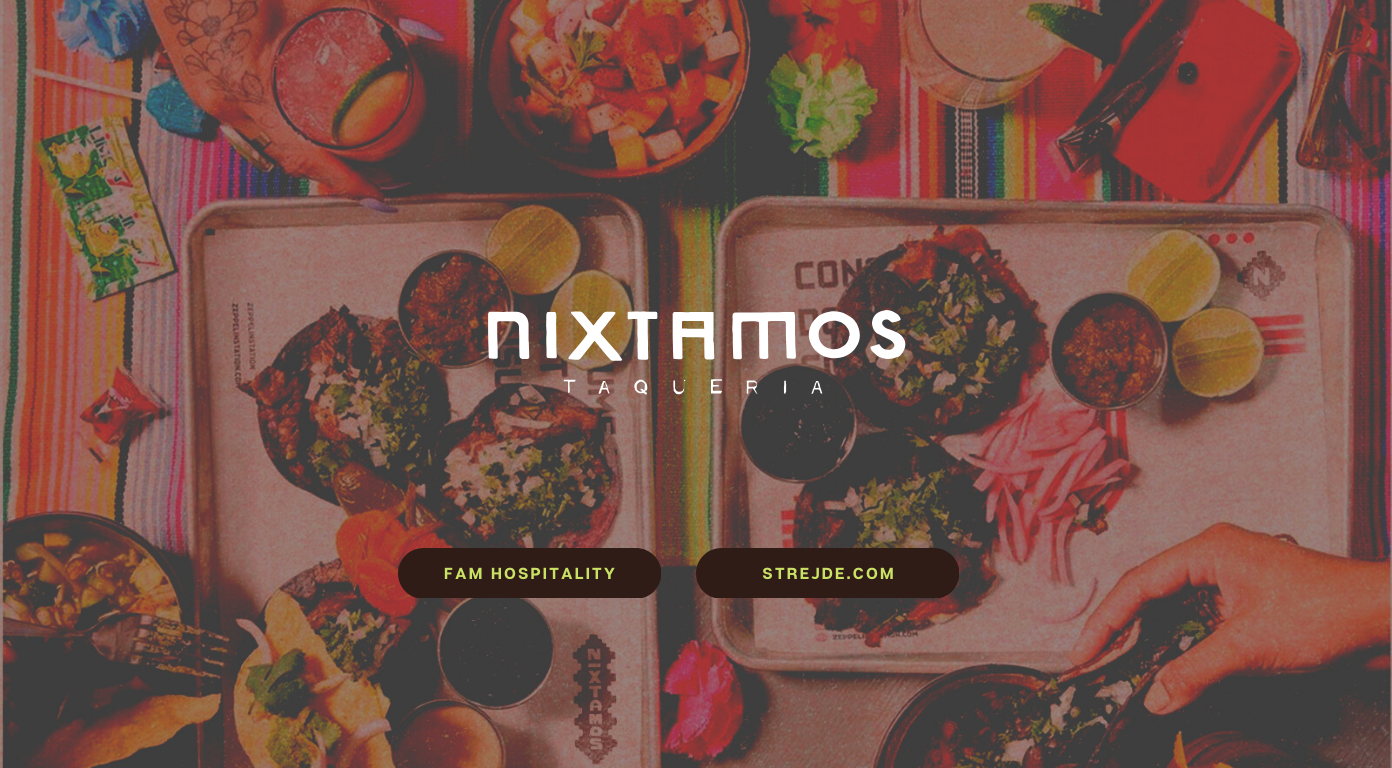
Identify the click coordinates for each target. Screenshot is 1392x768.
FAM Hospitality (530, 573)
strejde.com (828, 573)
